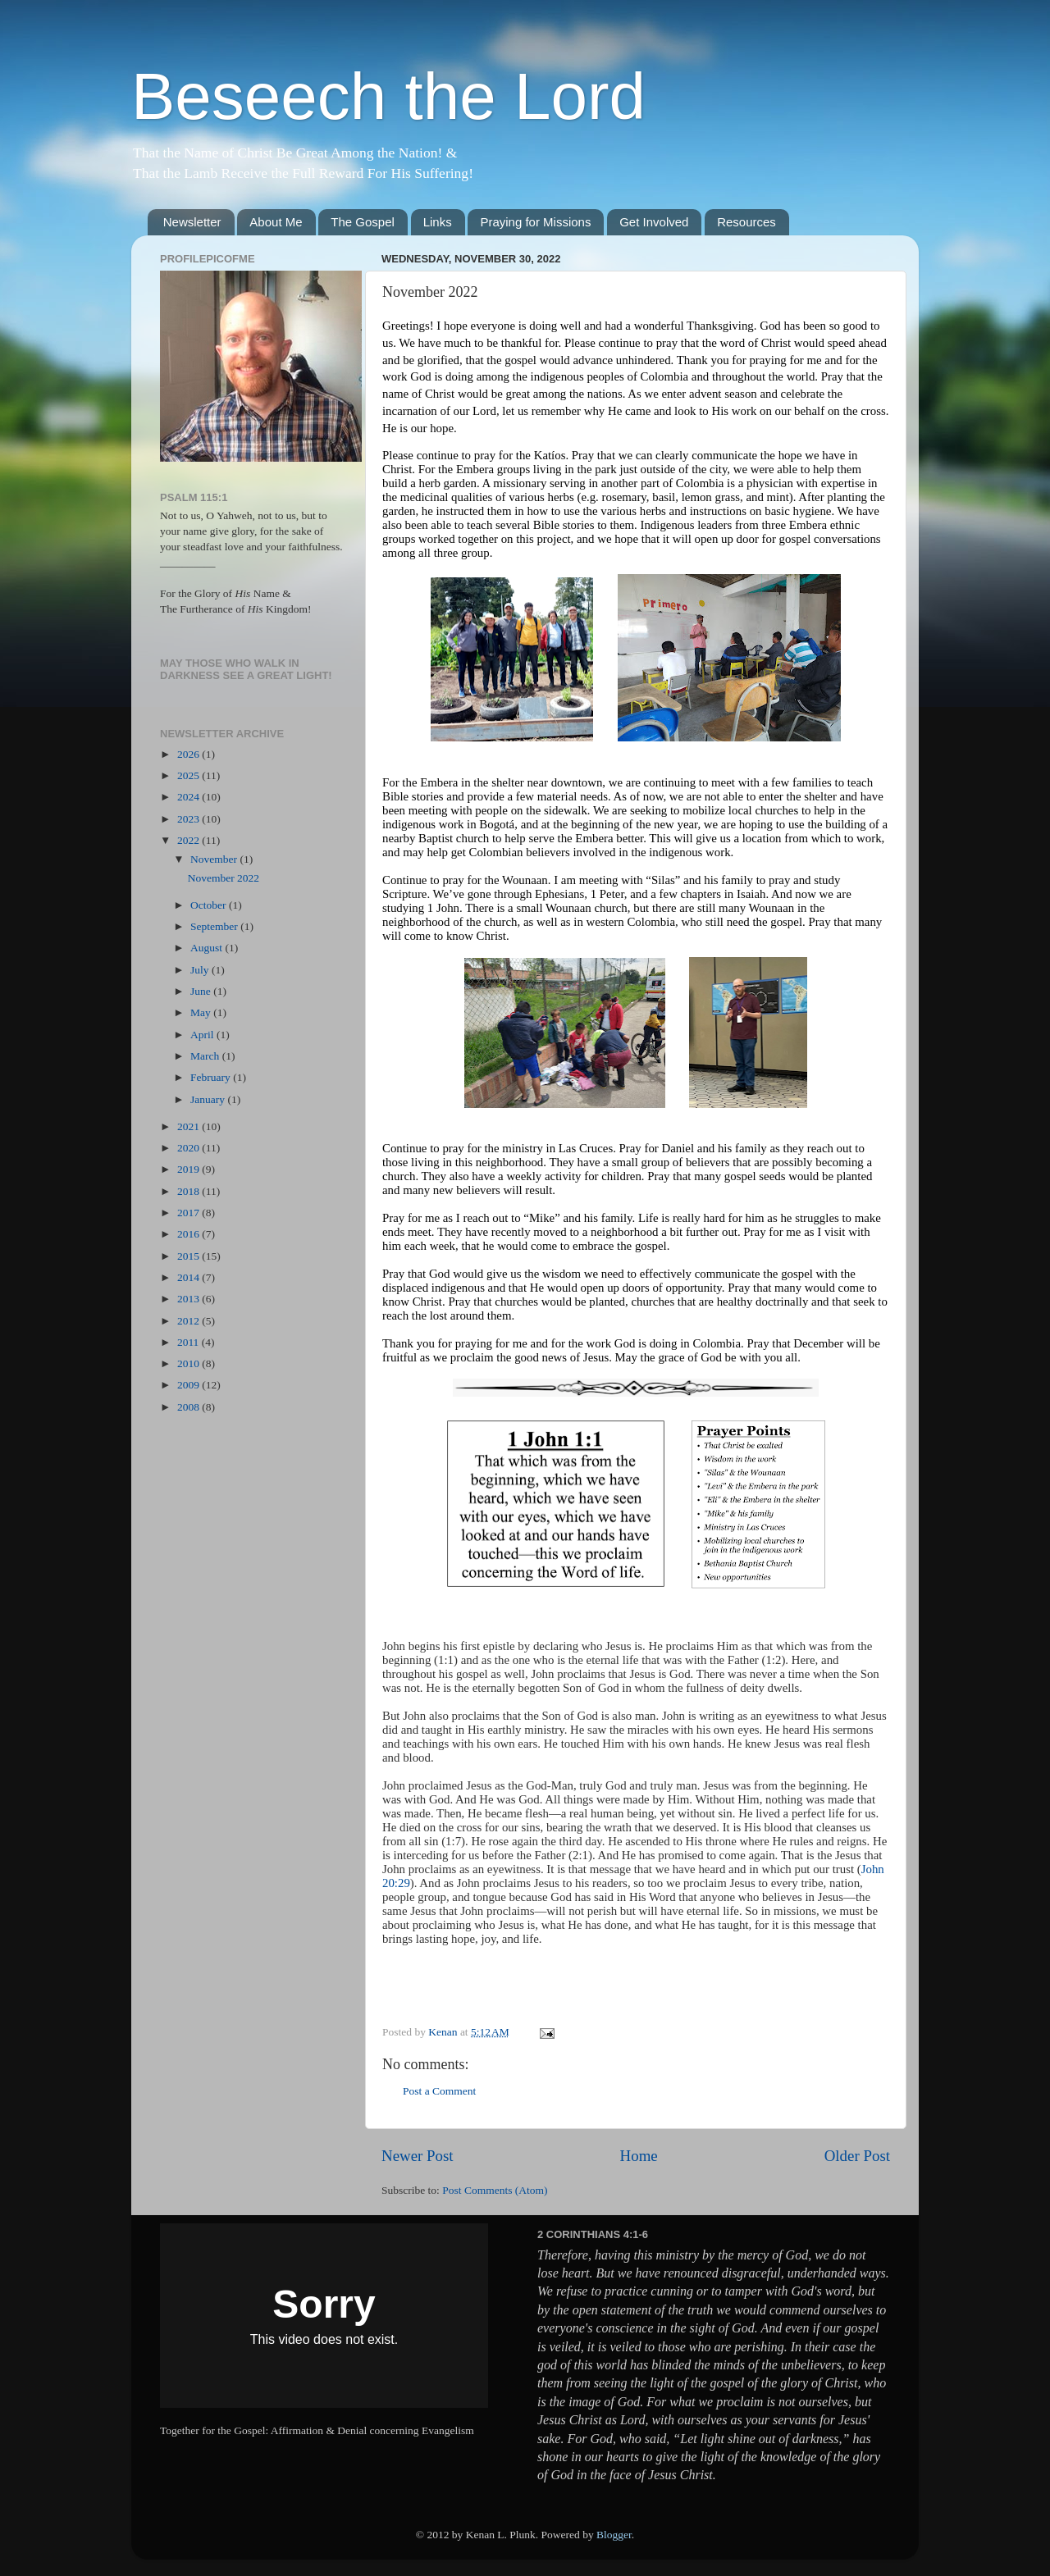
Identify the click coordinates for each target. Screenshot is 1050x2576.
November (215, 859)
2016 (189, 1234)
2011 (189, 1342)
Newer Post (417, 2155)
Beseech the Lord (388, 96)
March (206, 1056)
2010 (189, 1363)
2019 (189, 1169)
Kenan (444, 2032)
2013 (189, 1299)
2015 (189, 1256)
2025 (189, 775)
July (201, 970)
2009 (189, 1385)
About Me (275, 222)
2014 (189, 1277)
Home (639, 2155)
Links (437, 222)
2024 (189, 797)
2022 (189, 840)
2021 (189, 1126)
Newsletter (192, 222)
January (208, 1099)
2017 (189, 1212)
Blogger (614, 2534)
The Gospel (363, 222)
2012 (189, 1321)
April (203, 1034)
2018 (189, 1191)
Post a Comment (439, 2091)
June (201, 991)
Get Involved (653, 222)
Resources (746, 222)
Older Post (857, 2155)
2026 (189, 754)
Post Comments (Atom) (494, 2190)
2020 (189, 1148)
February (211, 1077)
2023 (189, 819)
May (201, 1012)
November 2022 (223, 878)
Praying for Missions (535, 222)
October (209, 905)
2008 (189, 1407)
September (215, 926)
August (207, 947)
